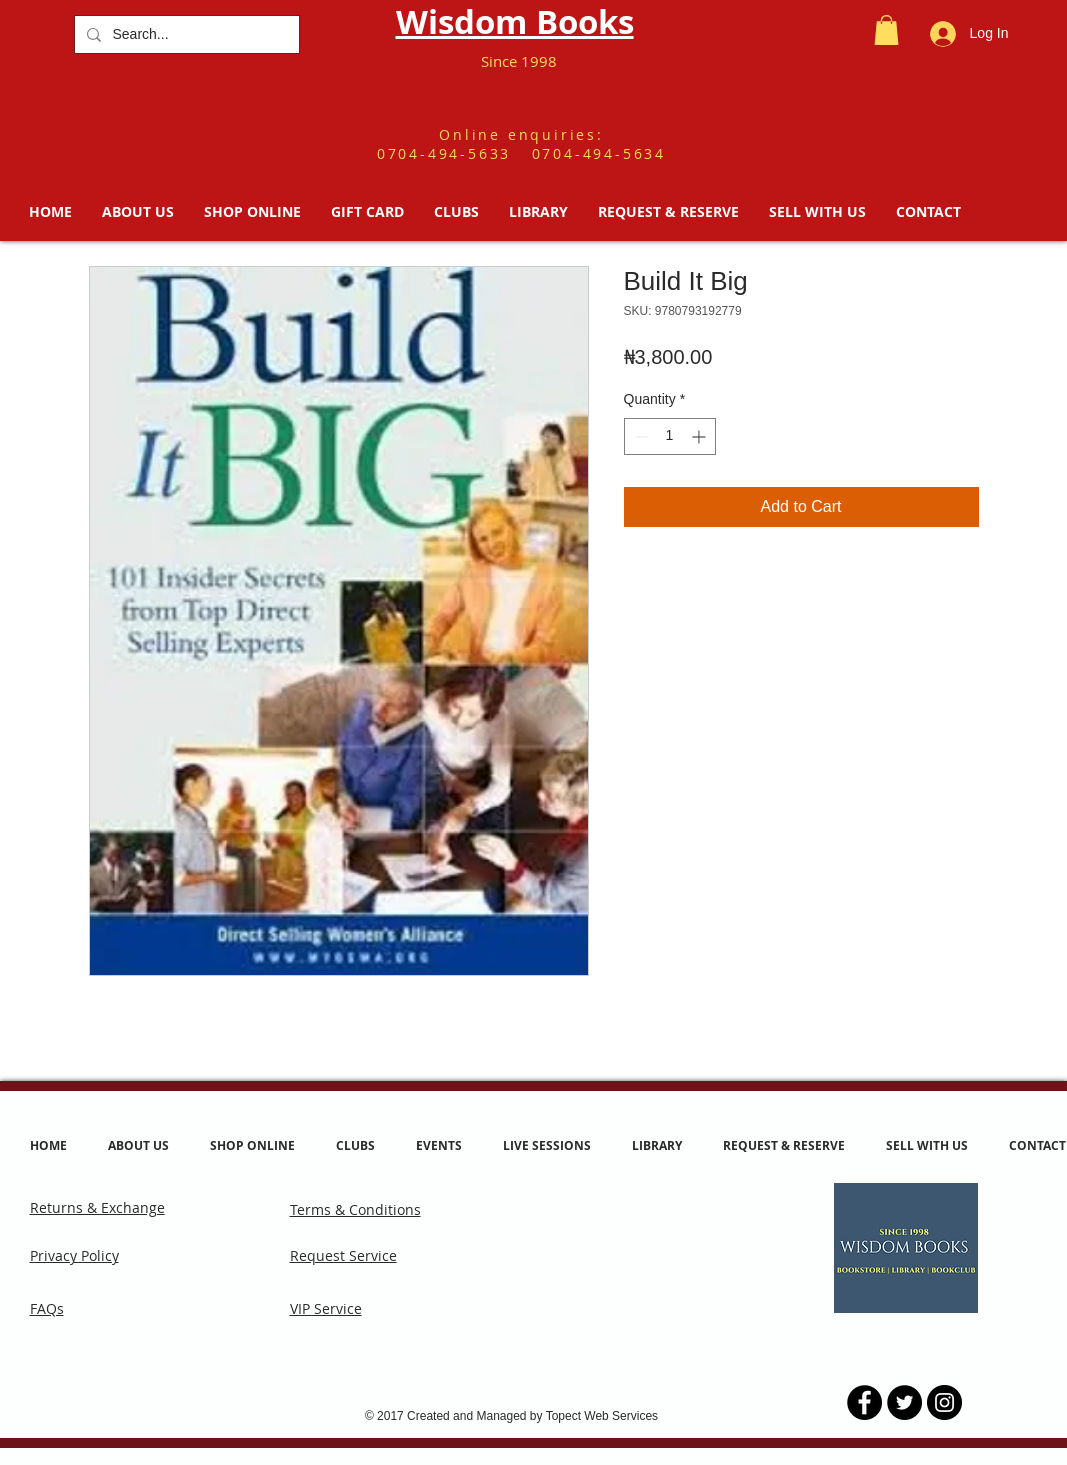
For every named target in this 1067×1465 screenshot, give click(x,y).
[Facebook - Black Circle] (864, 1402)
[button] (886, 30)
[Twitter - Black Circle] (904, 1402)
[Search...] (185, 34)
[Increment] (700, 436)
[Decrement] (639, 436)
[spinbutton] (670, 436)
